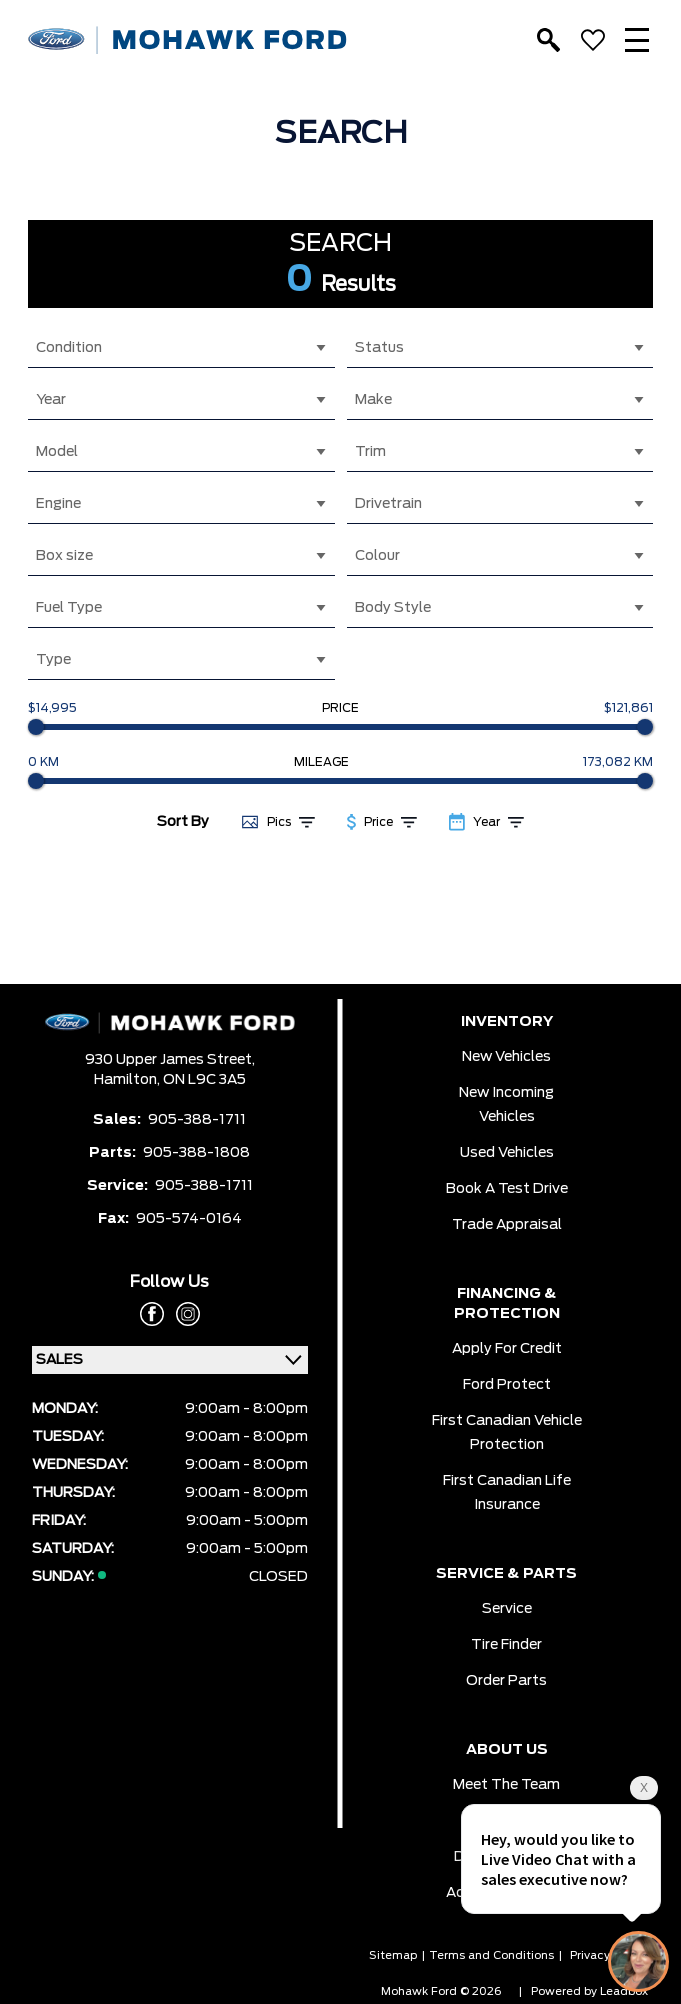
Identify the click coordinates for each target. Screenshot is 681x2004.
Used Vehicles (507, 1153)
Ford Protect (507, 1385)
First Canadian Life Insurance (507, 1493)
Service (507, 1609)
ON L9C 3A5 (204, 1080)
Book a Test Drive (507, 1189)
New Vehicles (506, 1057)
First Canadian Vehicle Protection (507, 1433)
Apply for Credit (507, 1349)
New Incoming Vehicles (506, 1105)
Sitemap (393, 1955)
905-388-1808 (196, 1153)
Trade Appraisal (507, 1225)
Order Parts (506, 1681)
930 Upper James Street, (170, 1060)
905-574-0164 (189, 1219)
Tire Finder (506, 1645)
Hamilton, (128, 1080)
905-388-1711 (197, 1120)
